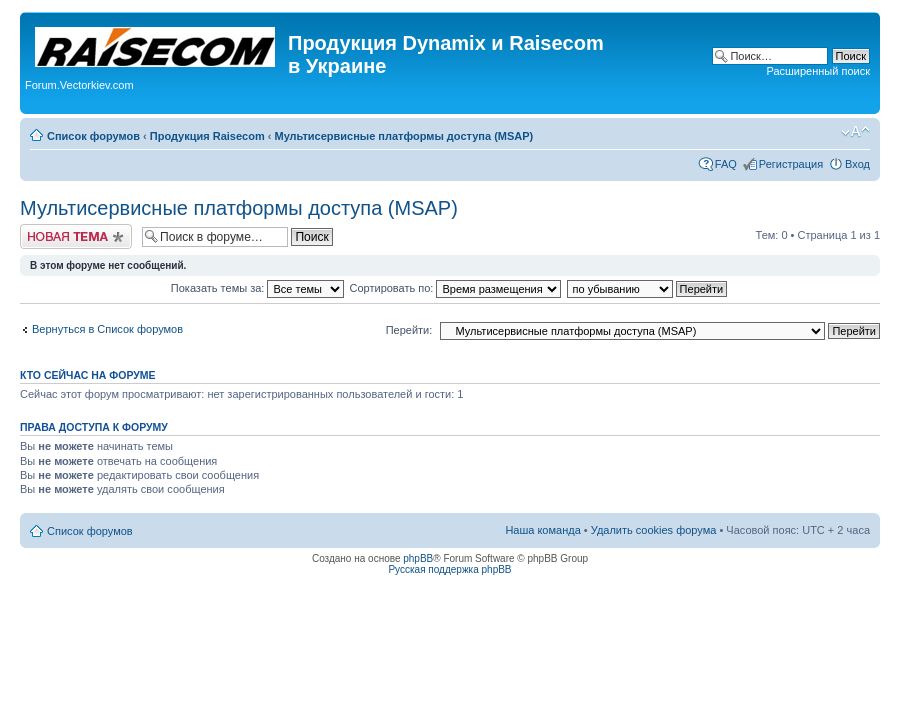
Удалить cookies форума (654, 530)
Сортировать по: (456, 288)
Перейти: (409, 330)
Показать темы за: (258, 288)
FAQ (726, 164)
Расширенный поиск (818, 71)
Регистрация (791, 164)
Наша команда (542, 530)
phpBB (418, 558)
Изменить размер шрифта (855, 132)
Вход (857, 164)
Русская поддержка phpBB (449, 569)
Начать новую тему (76, 236)
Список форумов (93, 136)
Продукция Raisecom (207, 136)
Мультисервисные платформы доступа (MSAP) (403, 136)
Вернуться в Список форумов (107, 329)
